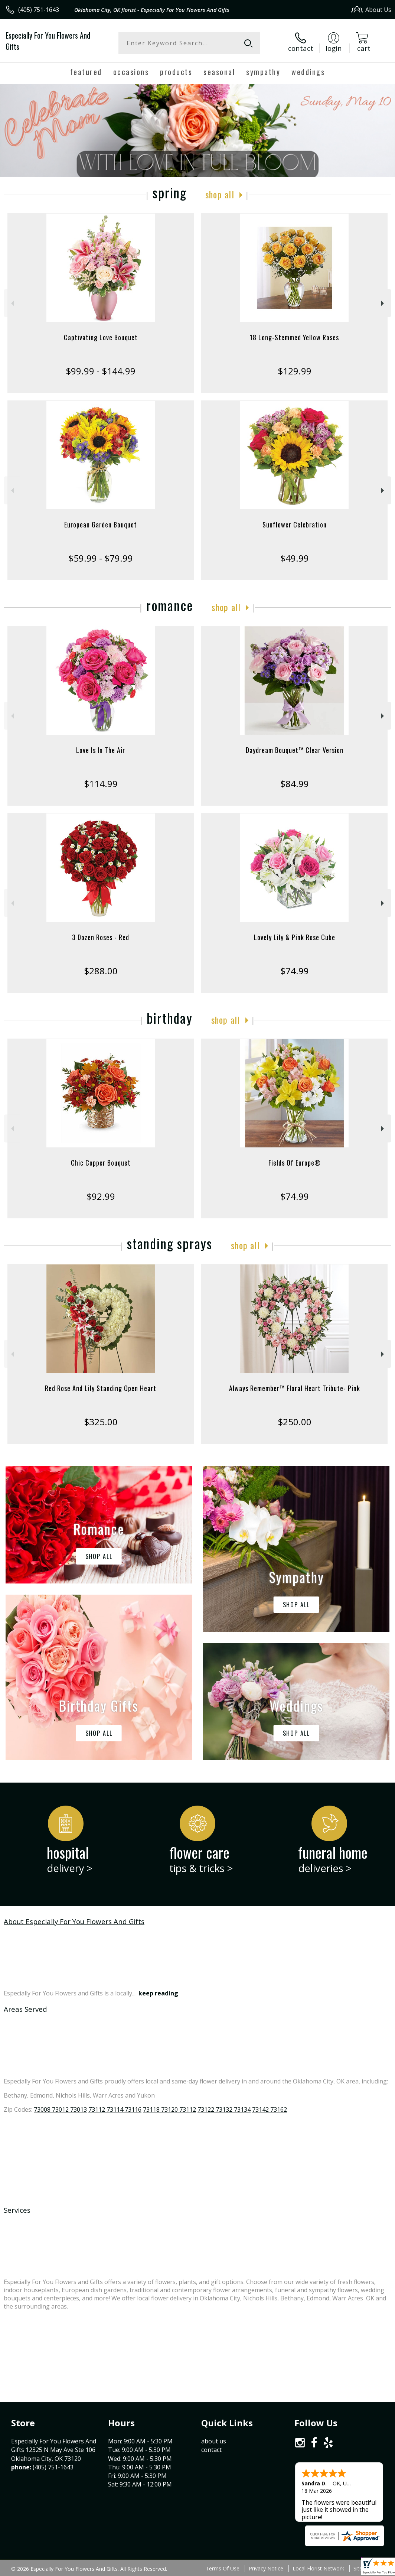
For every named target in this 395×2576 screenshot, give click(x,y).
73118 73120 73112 (169, 2109)
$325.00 (101, 1422)
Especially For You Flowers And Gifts (48, 41)
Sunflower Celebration (294, 524)
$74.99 (294, 971)
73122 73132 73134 (224, 2109)
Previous (12, 303)
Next (383, 303)
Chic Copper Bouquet (101, 1162)
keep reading (158, 1993)
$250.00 (294, 1422)
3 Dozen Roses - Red (100, 937)
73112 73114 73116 (114, 2109)
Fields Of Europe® (294, 1162)
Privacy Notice (266, 2568)
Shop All (219, 194)
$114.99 (101, 783)
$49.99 (294, 558)
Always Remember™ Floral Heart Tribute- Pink (294, 1388)
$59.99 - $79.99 (100, 558)
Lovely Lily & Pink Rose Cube (294, 937)
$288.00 (101, 971)
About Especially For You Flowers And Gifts (74, 1921)
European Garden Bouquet (100, 524)
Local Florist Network (318, 2568)
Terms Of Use (222, 2568)
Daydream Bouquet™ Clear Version (294, 750)
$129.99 (294, 371)
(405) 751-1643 (38, 10)
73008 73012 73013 (60, 2109)
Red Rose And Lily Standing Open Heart (100, 1388)
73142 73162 (269, 2109)
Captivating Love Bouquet (101, 337)
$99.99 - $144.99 (101, 371)
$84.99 (294, 783)
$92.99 (100, 1196)
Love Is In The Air (100, 750)
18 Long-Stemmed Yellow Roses (294, 337)
